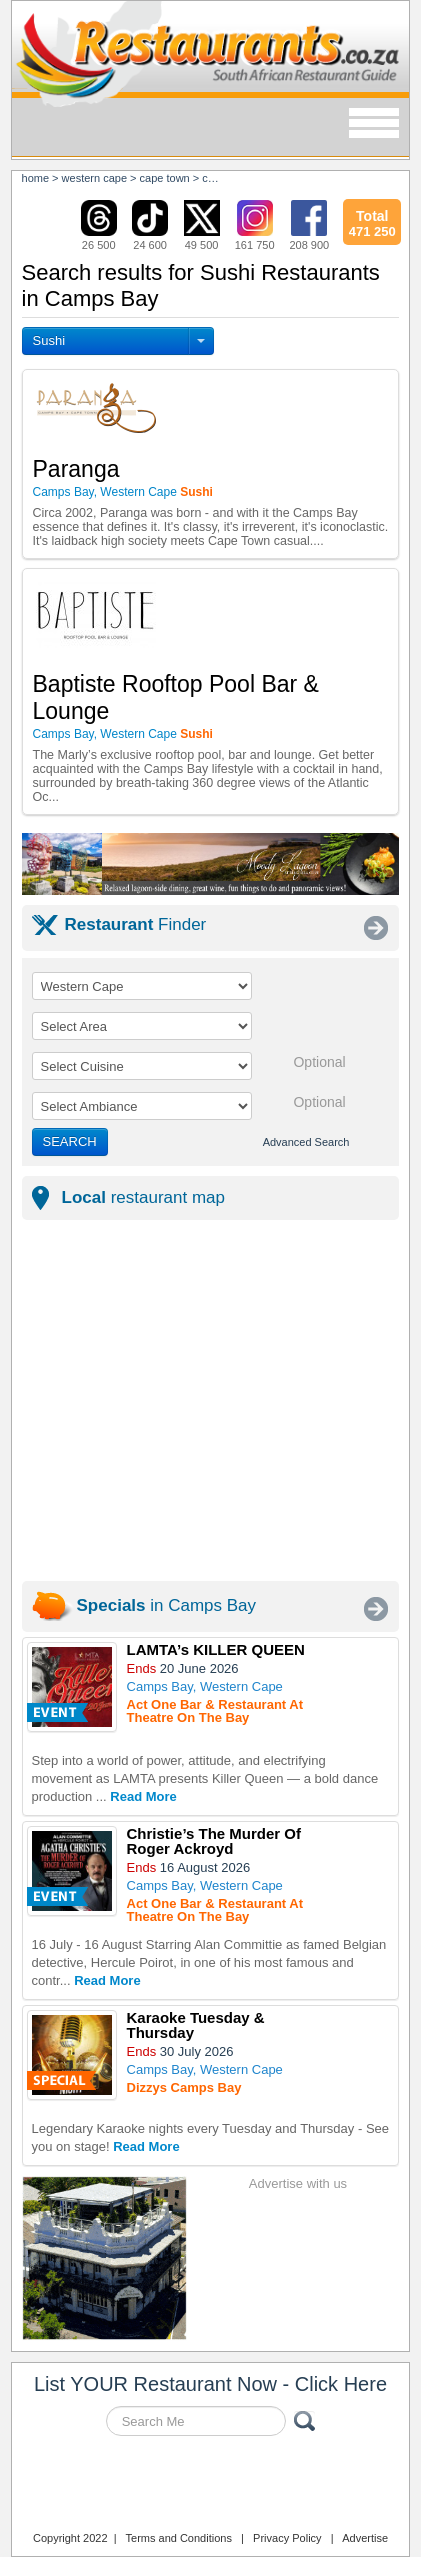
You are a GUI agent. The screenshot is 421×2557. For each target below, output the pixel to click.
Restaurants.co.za (211, 2486)
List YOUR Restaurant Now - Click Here (210, 2384)
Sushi (49, 340)
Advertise (365, 2538)
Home (36, 178)
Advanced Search (306, 1142)
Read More (143, 1796)
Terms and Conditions (179, 2538)
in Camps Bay (167, 1605)
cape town (165, 178)
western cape (94, 178)
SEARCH (70, 1141)
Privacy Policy (287, 2538)
